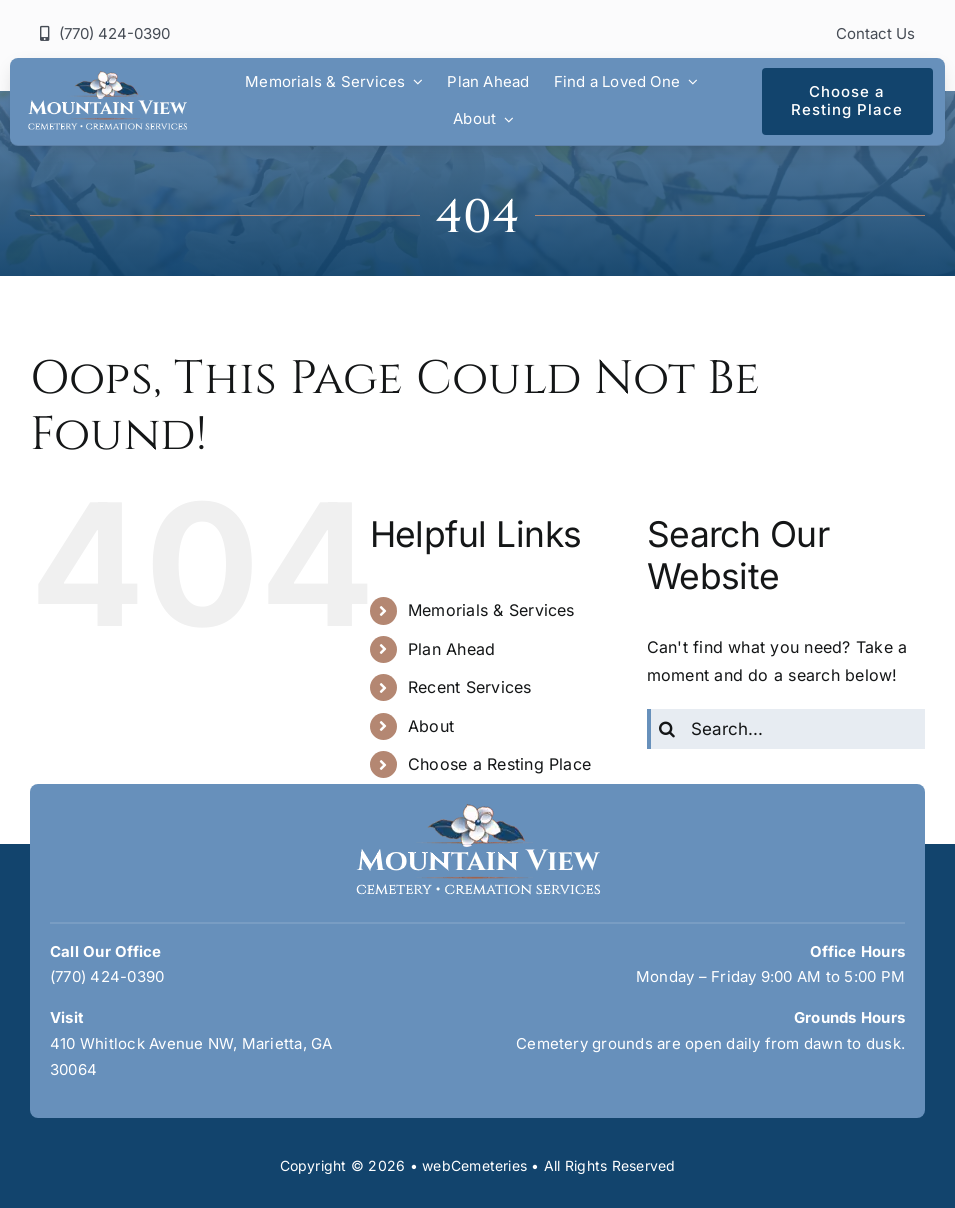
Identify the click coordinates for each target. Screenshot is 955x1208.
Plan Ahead (451, 649)
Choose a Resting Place (499, 764)
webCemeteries (474, 1165)
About (431, 726)
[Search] (667, 729)
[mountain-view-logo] (107, 79)
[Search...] (786, 729)
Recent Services (470, 687)
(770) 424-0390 (107, 976)
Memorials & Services (491, 610)
